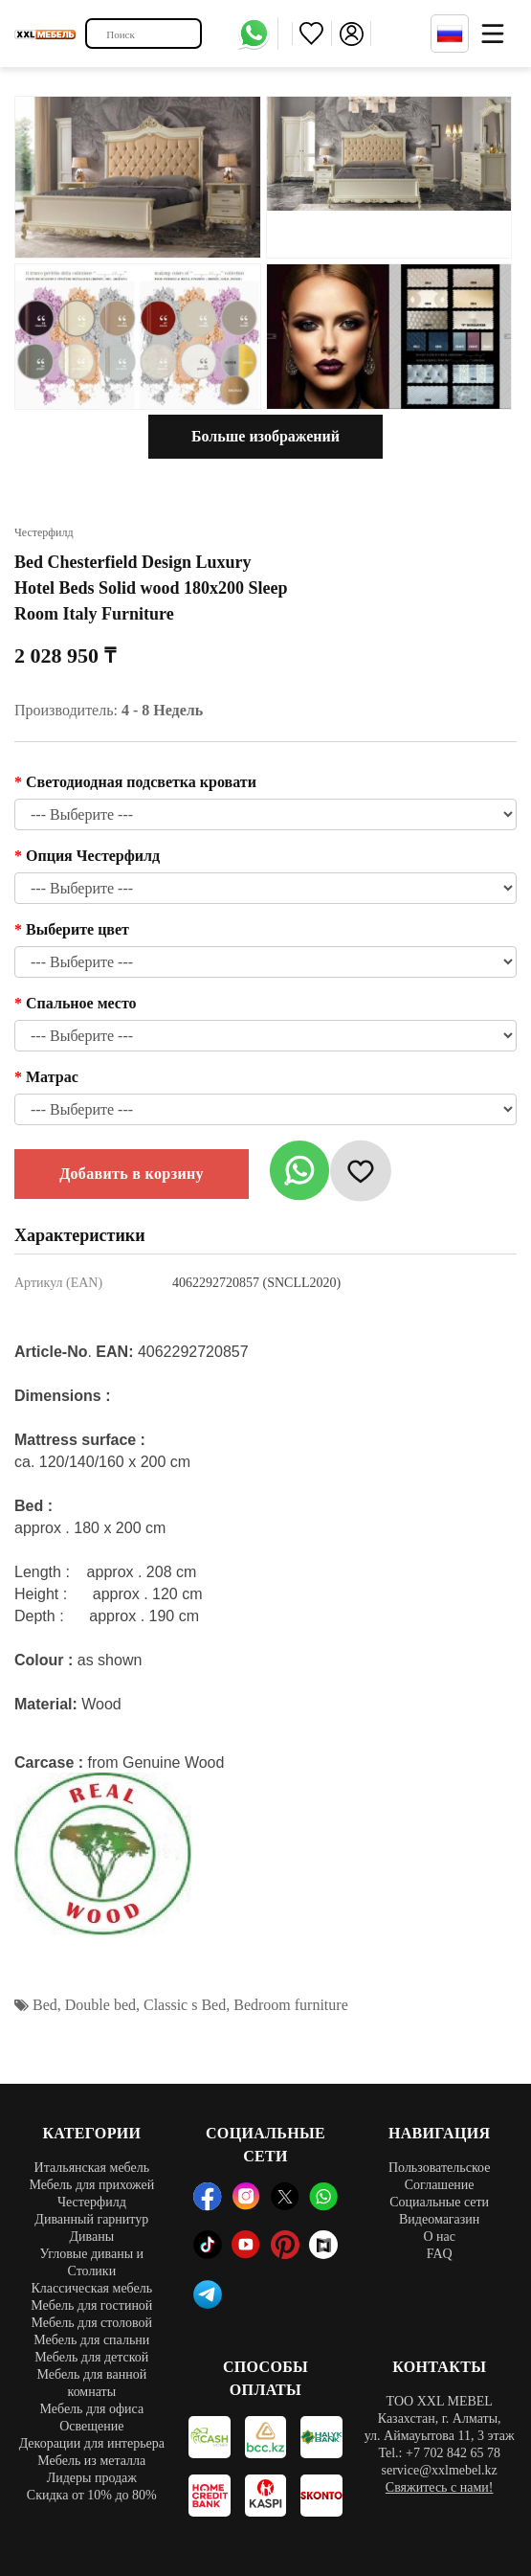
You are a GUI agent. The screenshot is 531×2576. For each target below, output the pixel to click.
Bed (45, 2005)
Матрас (52, 1077)
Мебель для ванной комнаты (91, 2383)
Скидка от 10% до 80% (92, 2495)
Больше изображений (265, 436)
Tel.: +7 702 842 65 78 (438, 2453)
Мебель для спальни (91, 2340)
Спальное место (81, 1003)
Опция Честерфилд (93, 855)
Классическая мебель (92, 2288)
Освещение (91, 2426)
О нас (439, 2236)
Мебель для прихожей (91, 2185)
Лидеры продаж (92, 2478)
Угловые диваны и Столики (92, 2262)
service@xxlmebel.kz (439, 2470)
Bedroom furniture (290, 2005)
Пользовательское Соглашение (439, 2176)
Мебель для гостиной (91, 2305)
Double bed (100, 2005)
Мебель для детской (91, 2357)
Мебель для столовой (92, 2323)
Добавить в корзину (131, 1173)
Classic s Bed (185, 2005)
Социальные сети (439, 2202)
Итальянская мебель (92, 2167)
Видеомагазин (439, 2219)
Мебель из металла (91, 2460)
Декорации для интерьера (92, 2443)
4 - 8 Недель (162, 710)
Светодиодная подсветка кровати (141, 782)
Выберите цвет (77, 929)
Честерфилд (91, 2202)
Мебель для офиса (91, 2409)
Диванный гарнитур (91, 2219)
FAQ (440, 2254)
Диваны (92, 2236)
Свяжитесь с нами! (440, 2487)
